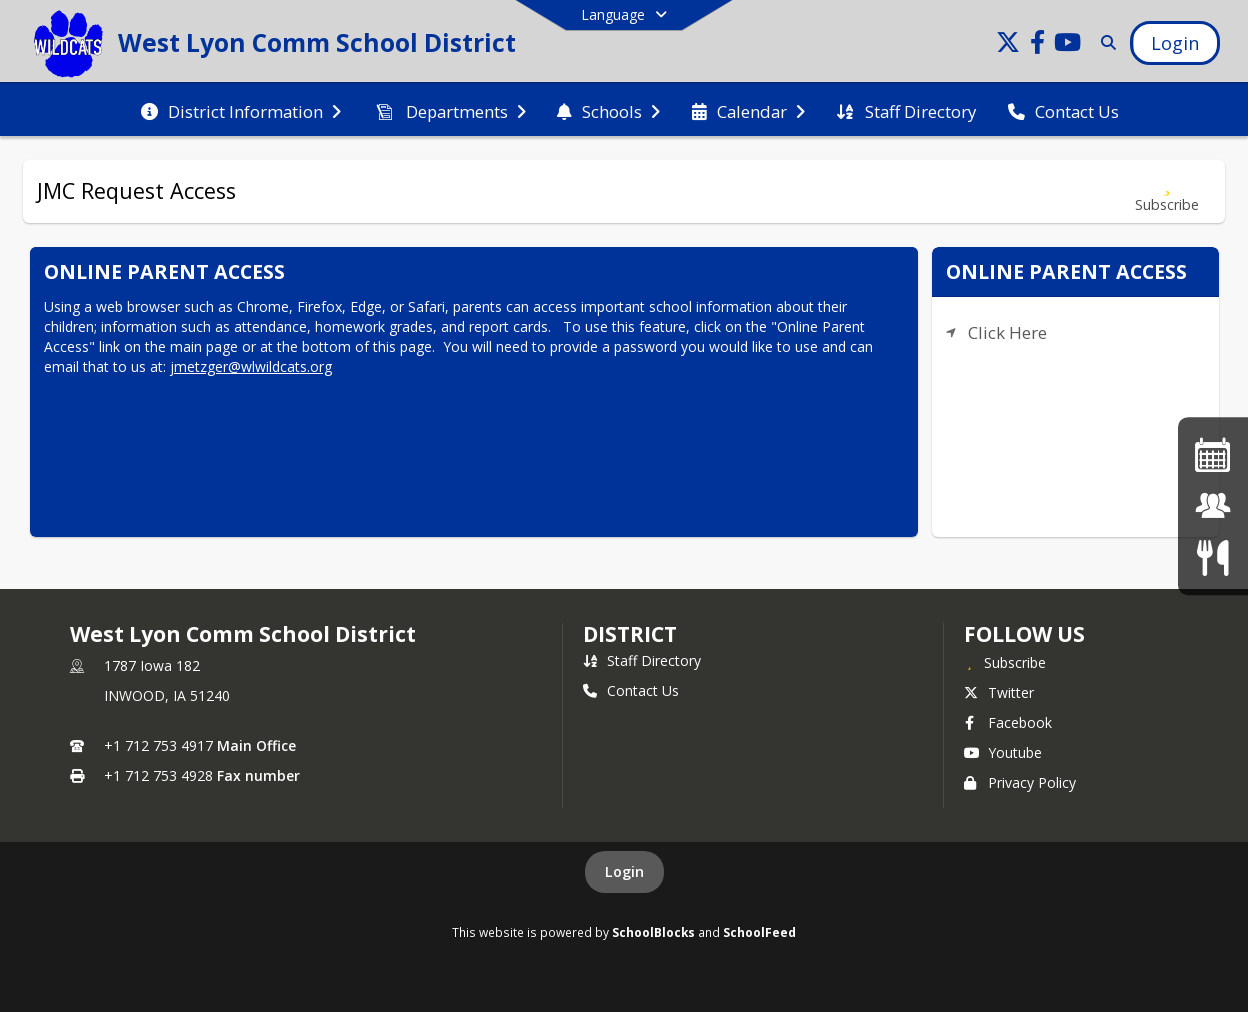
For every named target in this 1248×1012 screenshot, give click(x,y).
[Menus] (1212, 557)
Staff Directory (642, 660)
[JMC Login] (1213, 505)
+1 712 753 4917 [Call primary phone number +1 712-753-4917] (158, 745)
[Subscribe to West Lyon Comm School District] (1005, 662)
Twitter (999, 692)
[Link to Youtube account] (1068, 45)
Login (624, 871)
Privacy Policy (1020, 782)
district (630, 634)
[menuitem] (241, 110)
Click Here (1007, 332)
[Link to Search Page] (1104, 42)
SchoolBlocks (653, 932)
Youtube (1003, 752)
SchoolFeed (759, 932)
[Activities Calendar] (1213, 454)
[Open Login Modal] (1175, 43)
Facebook (1008, 722)
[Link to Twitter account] (1008, 45)
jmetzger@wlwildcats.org (251, 366)
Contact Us (631, 690)
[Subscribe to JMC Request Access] (1167, 191)
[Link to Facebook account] (1038, 45)
